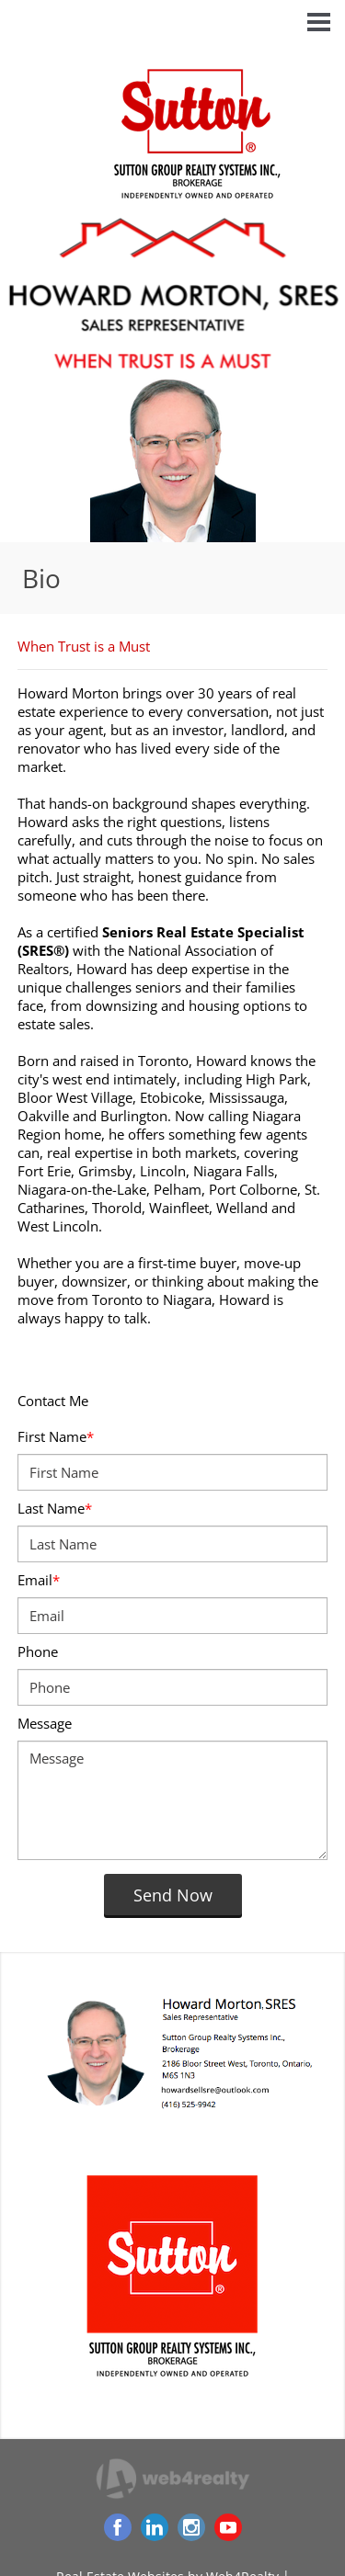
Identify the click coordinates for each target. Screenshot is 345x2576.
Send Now (173, 1895)
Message (44, 1723)
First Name (55, 1436)
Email (38, 1580)
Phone (37, 1651)
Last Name (54, 1508)
